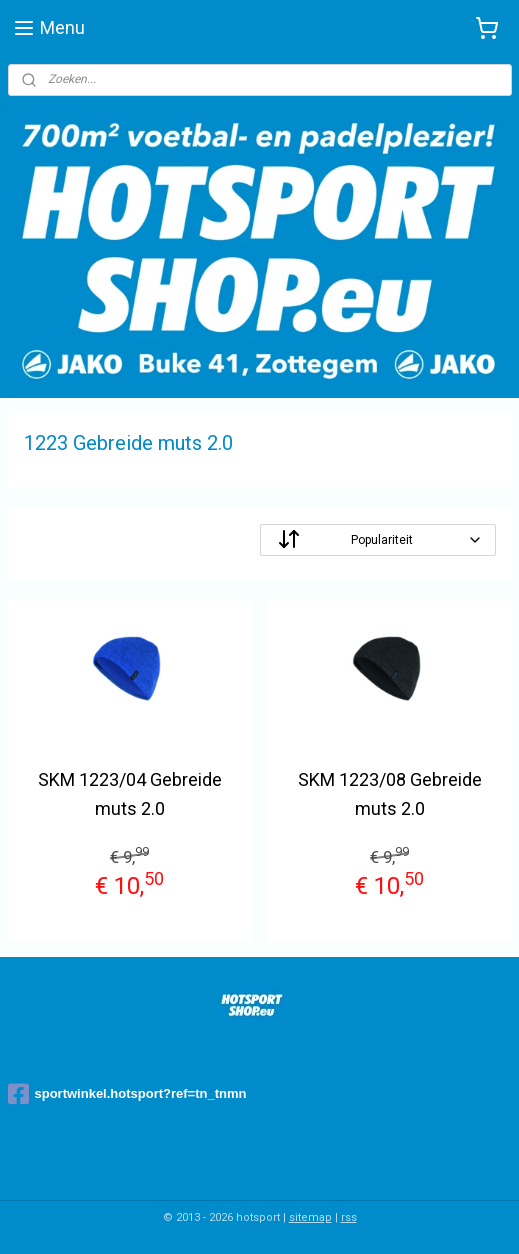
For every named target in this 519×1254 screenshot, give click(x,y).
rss (349, 1217)
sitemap (310, 1217)
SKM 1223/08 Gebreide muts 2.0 (390, 794)
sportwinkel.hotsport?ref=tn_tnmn (127, 1094)
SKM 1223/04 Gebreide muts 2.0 (130, 794)
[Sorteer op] (378, 540)
